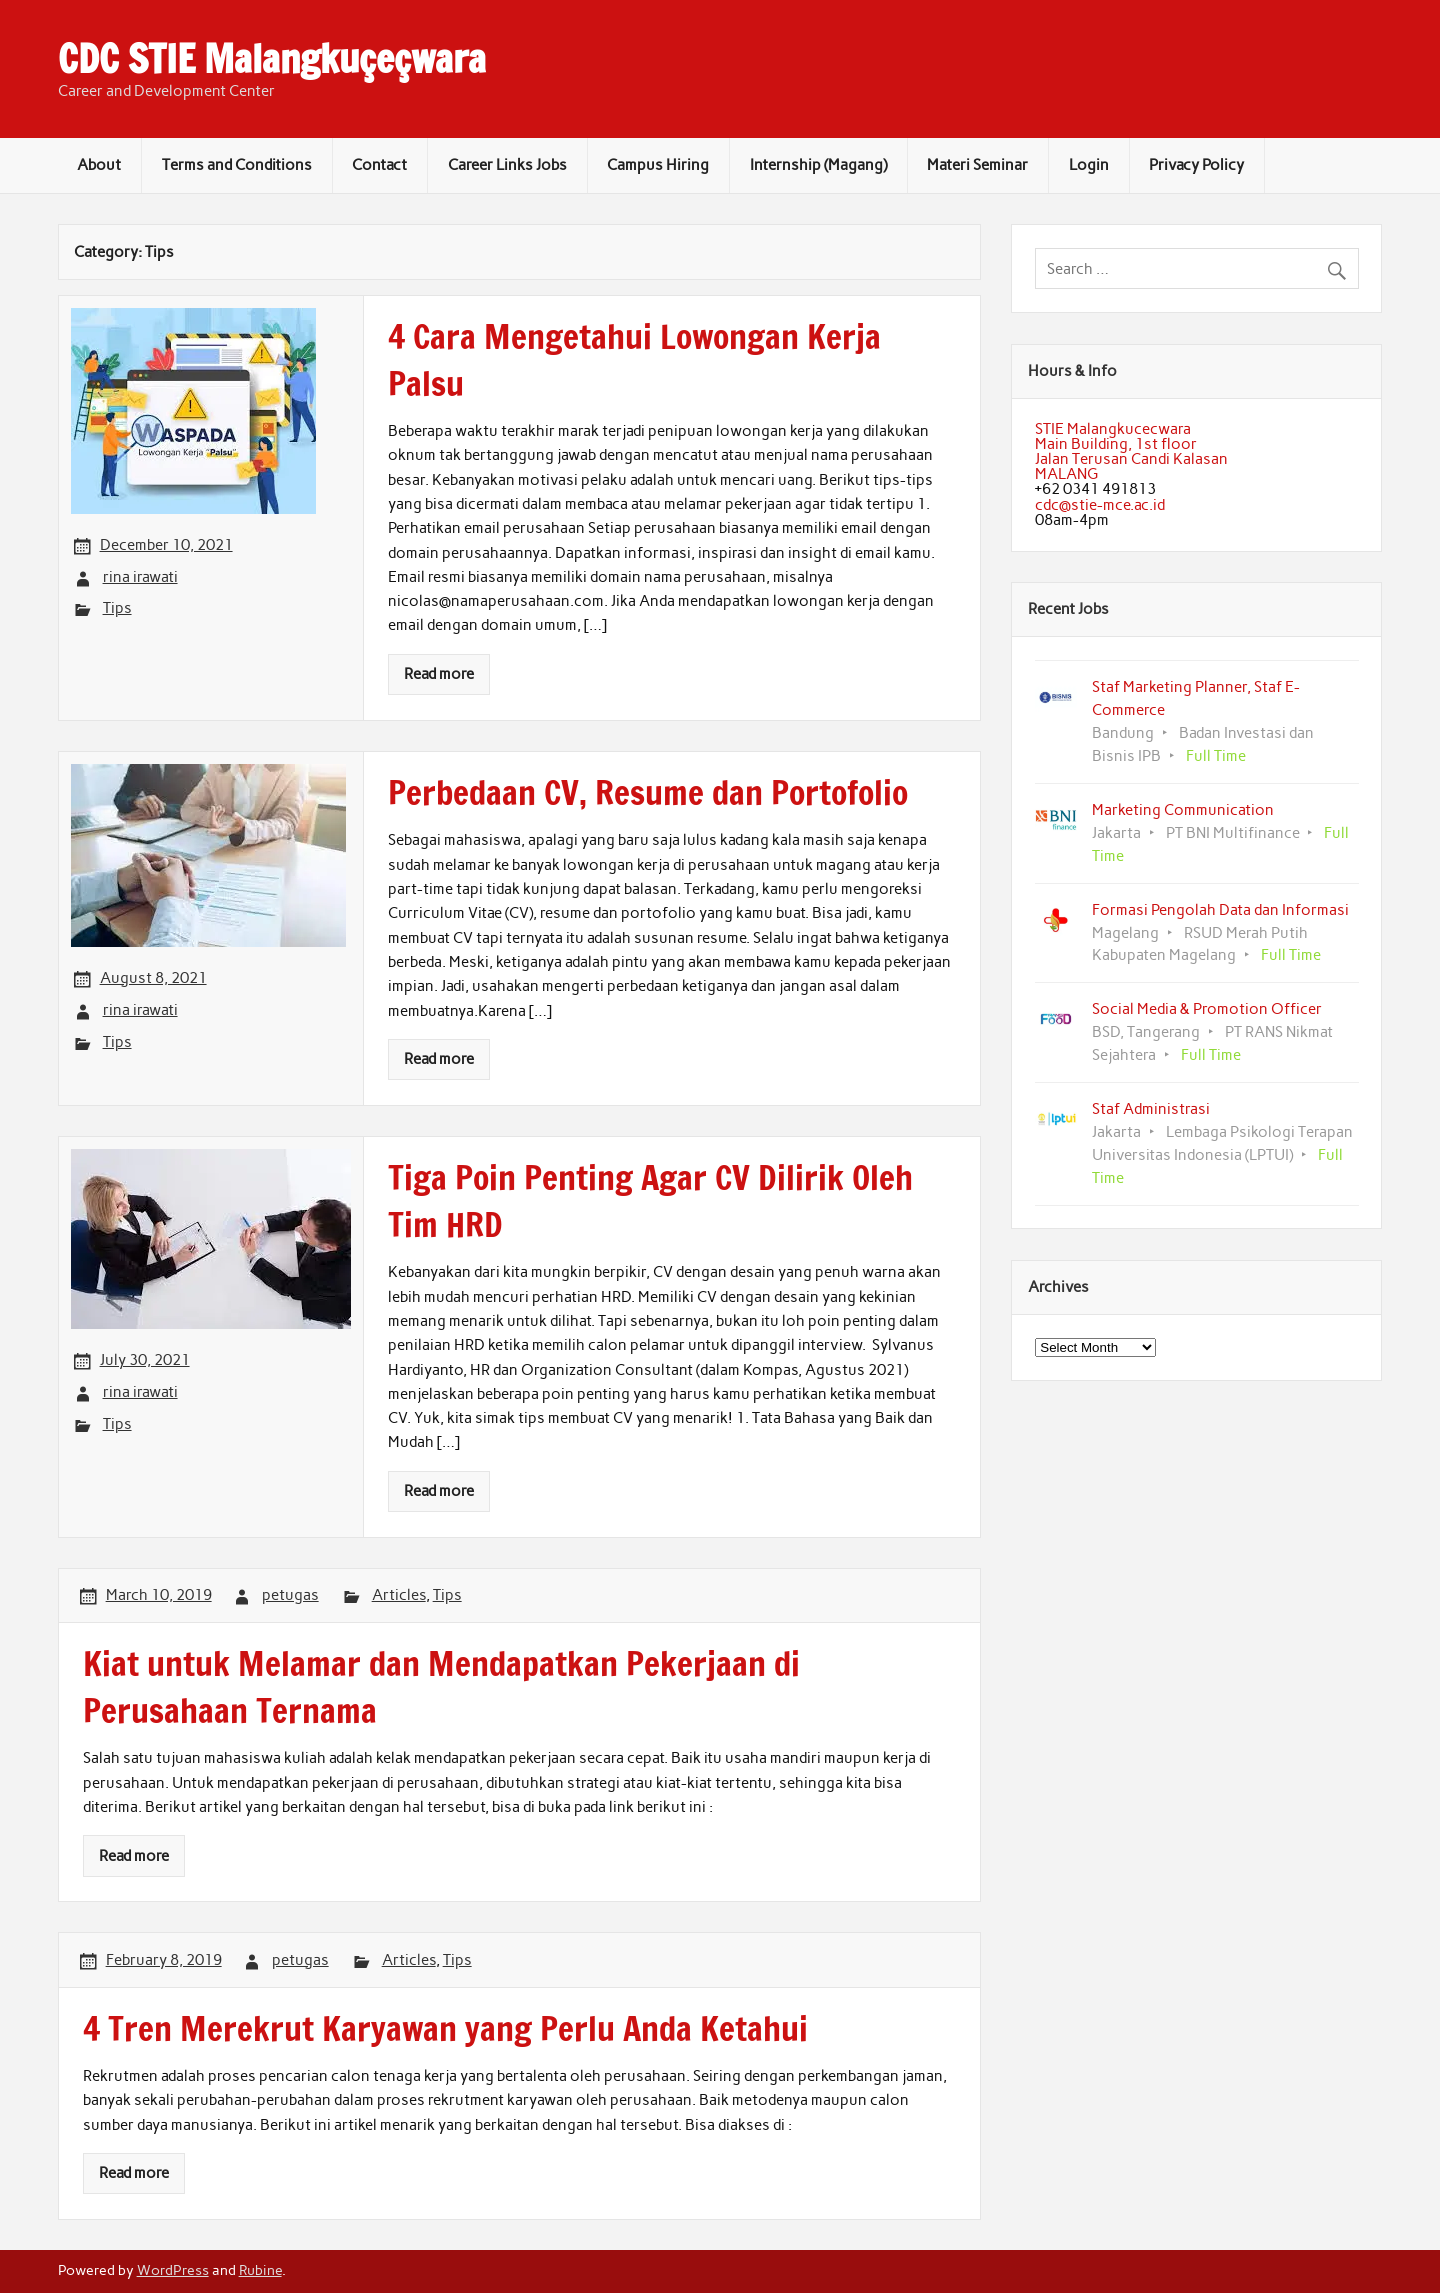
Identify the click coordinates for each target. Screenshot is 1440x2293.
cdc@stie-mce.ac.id (1100, 505)
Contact (379, 165)
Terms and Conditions (237, 165)
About (99, 165)
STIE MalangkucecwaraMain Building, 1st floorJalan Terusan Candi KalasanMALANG (1131, 452)
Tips (117, 608)
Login (1089, 165)
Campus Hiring (658, 165)
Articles (399, 1595)
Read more (439, 674)
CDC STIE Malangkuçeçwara (272, 59)
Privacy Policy (1196, 165)
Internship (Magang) (818, 165)
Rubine (260, 2270)
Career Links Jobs (507, 165)
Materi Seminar (977, 165)
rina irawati (140, 577)
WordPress (173, 2270)
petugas (290, 1595)
